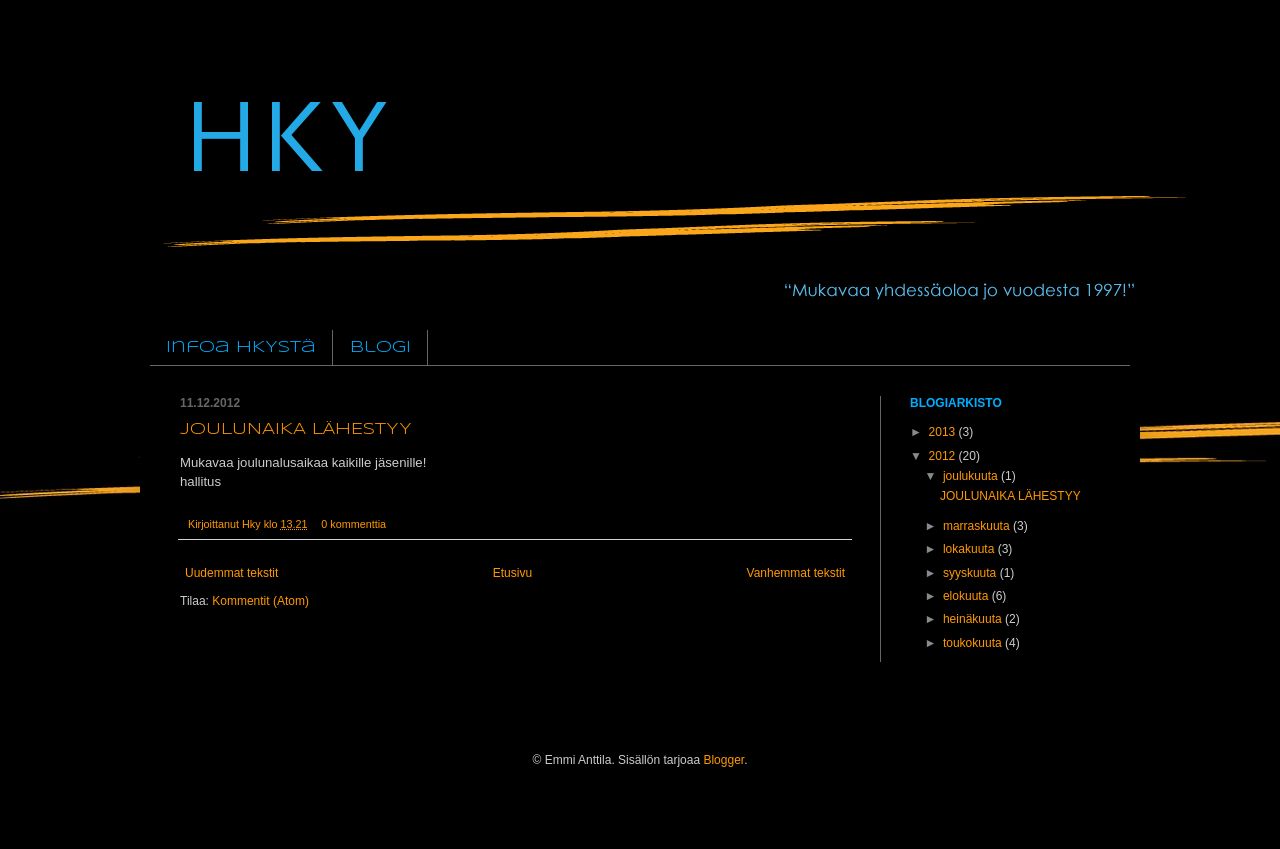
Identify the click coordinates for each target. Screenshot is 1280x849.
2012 (944, 456)
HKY (284, 132)
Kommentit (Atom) (260, 601)
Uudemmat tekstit (231, 573)
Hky (253, 524)
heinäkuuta (974, 619)
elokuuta (967, 596)
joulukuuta (972, 476)
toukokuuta (974, 643)
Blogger (723, 760)
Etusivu (512, 573)
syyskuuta (971, 573)
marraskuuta (978, 526)
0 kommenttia (353, 524)
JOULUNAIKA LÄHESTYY (296, 429)
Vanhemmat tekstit (796, 573)
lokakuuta (970, 549)
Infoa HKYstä (241, 347)
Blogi (380, 347)
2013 (944, 432)
